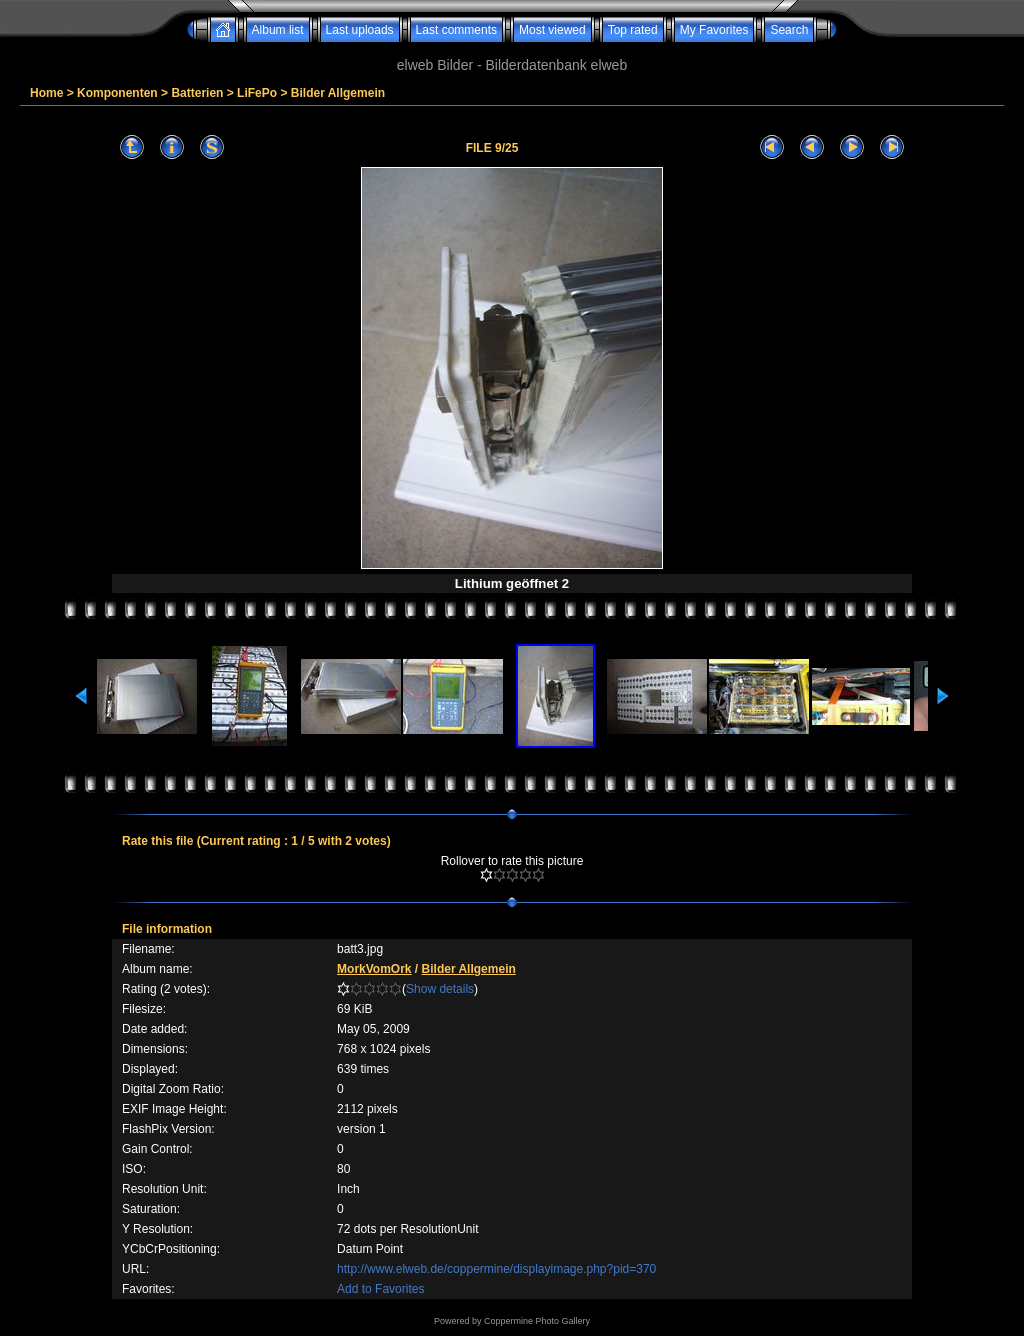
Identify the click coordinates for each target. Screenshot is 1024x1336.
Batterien (197, 93)
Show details (440, 989)
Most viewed (552, 30)
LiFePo (257, 93)
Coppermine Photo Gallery (537, 1321)
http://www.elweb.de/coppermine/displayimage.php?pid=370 (496, 1269)
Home (46, 93)
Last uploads (360, 30)
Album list (278, 30)
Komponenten (117, 93)
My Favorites (714, 30)
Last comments (456, 30)
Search (789, 30)
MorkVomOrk (374, 969)
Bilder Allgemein (338, 93)
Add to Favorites (380, 1289)
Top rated (633, 30)
